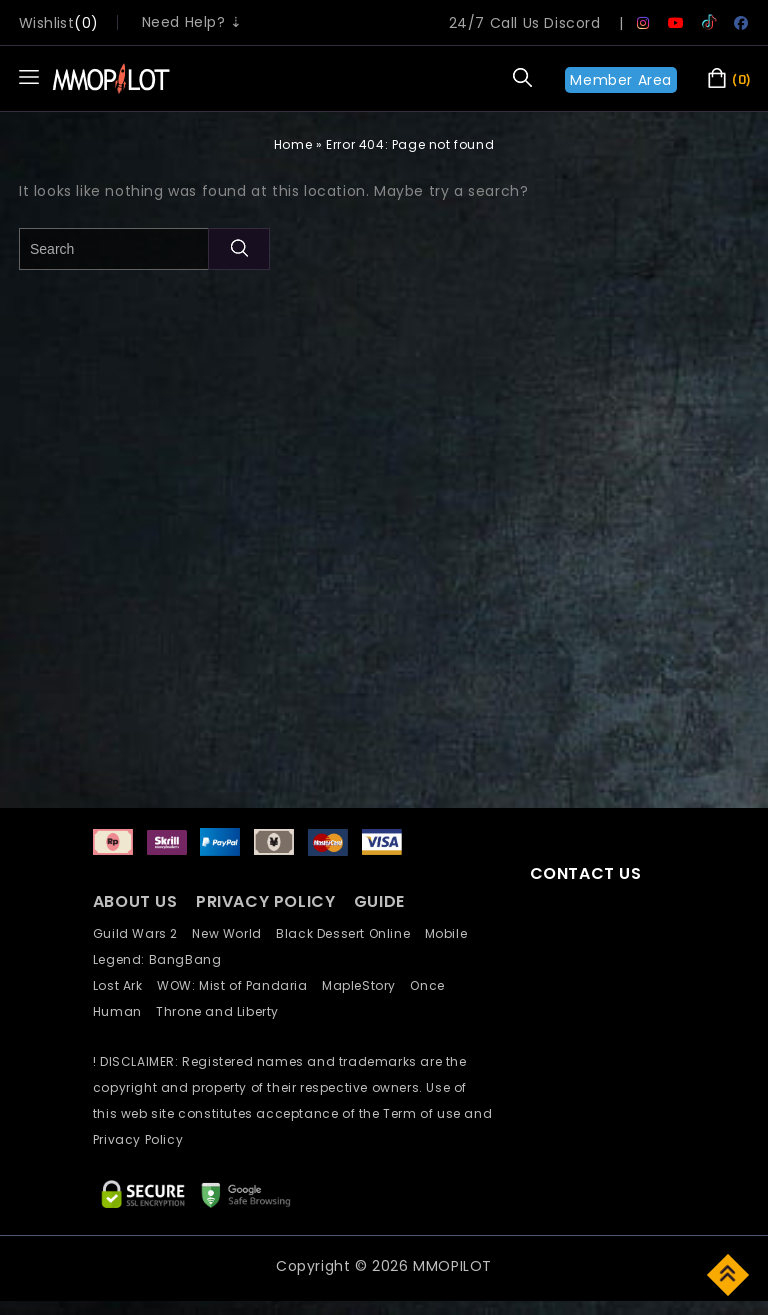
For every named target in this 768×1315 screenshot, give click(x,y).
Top (729, 1273)
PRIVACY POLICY (268, 901)
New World (234, 933)
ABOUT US (135, 901)
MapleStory (366, 985)
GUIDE (379, 901)
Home (293, 144)
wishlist (46, 23)
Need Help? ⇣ (192, 22)
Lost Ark (125, 985)
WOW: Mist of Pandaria (239, 985)
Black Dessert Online (350, 933)
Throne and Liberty (223, 1011)
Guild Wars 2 (141, 933)
